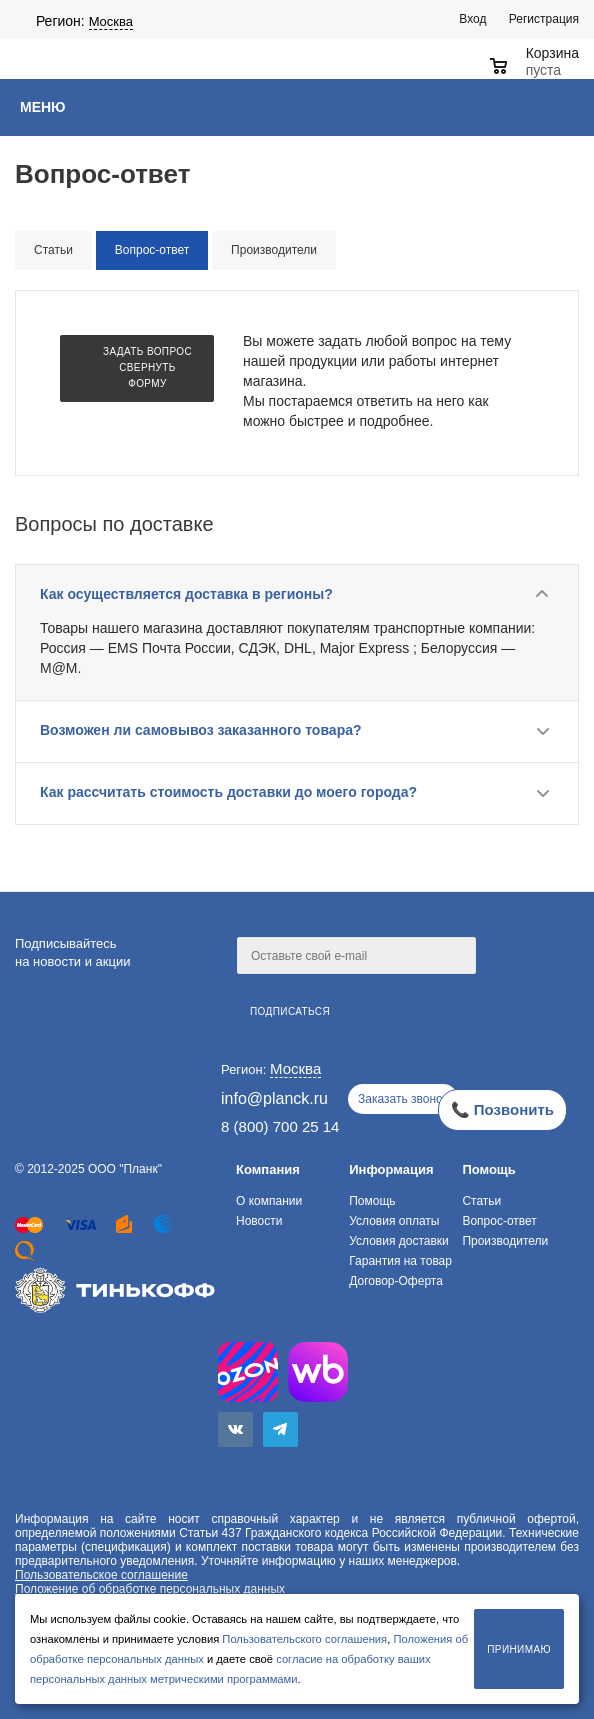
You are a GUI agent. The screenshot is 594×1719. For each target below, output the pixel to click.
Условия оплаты (394, 1221)
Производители (505, 1241)
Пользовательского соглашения (304, 1639)
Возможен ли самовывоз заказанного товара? (201, 730)
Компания (268, 1169)
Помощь (488, 1169)
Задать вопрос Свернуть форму (147, 367)
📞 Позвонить (502, 1109)
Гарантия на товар (400, 1261)
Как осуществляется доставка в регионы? (186, 594)
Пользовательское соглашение (101, 1575)
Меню (43, 107)
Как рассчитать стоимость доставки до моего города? (228, 792)
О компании (269, 1201)
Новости (259, 1221)
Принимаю (519, 1649)
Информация (391, 1169)
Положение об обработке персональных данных (150, 1589)
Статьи (481, 1201)
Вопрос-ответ (499, 1221)
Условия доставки (399, 1241)
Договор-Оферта (396, 1281)
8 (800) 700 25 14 (280, 1126)
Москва (111, 21)
